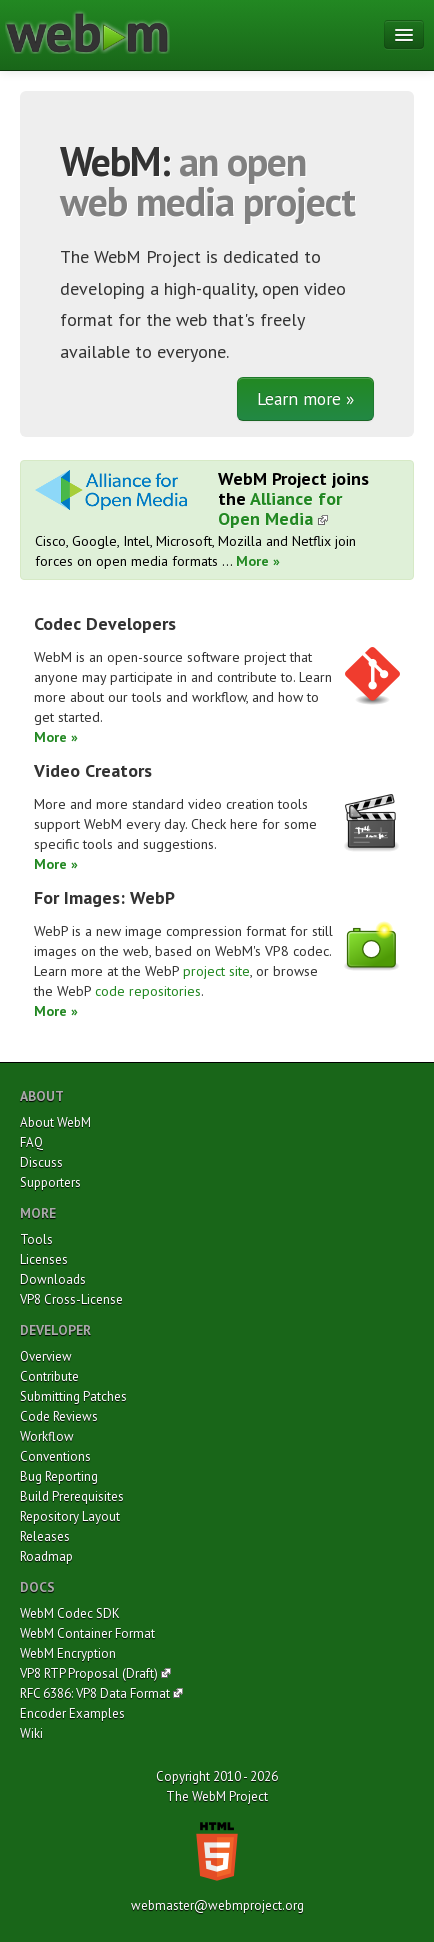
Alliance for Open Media (280, 508)
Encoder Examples (72, 1713)
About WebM (55, 1122)
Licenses (44, 1259)
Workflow (47, 1436)
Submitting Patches (73, 1396)
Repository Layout (70, 1516)
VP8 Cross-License (71, 1299)
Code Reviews (59, 1416)
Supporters (50, 1182)
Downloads (53, 1279)
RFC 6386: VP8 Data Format (95, 1693)
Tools (36, 1239)
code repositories (148, 991)
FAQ (31, 1142)
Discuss (41, 1162)
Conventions (55, 1456)
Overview (46, 1356)
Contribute (49, 1376)
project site (216, 971)
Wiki (31, 1733)
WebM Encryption (68, 1653)
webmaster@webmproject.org (217, 1905)
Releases (45, 1536)
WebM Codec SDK (70, 1613)
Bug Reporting (59, 1476)
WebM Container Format (87, 1633)
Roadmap (46, 1556)
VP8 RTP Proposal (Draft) (89, 1673)
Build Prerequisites (72, 1496)
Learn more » (305, 398)
